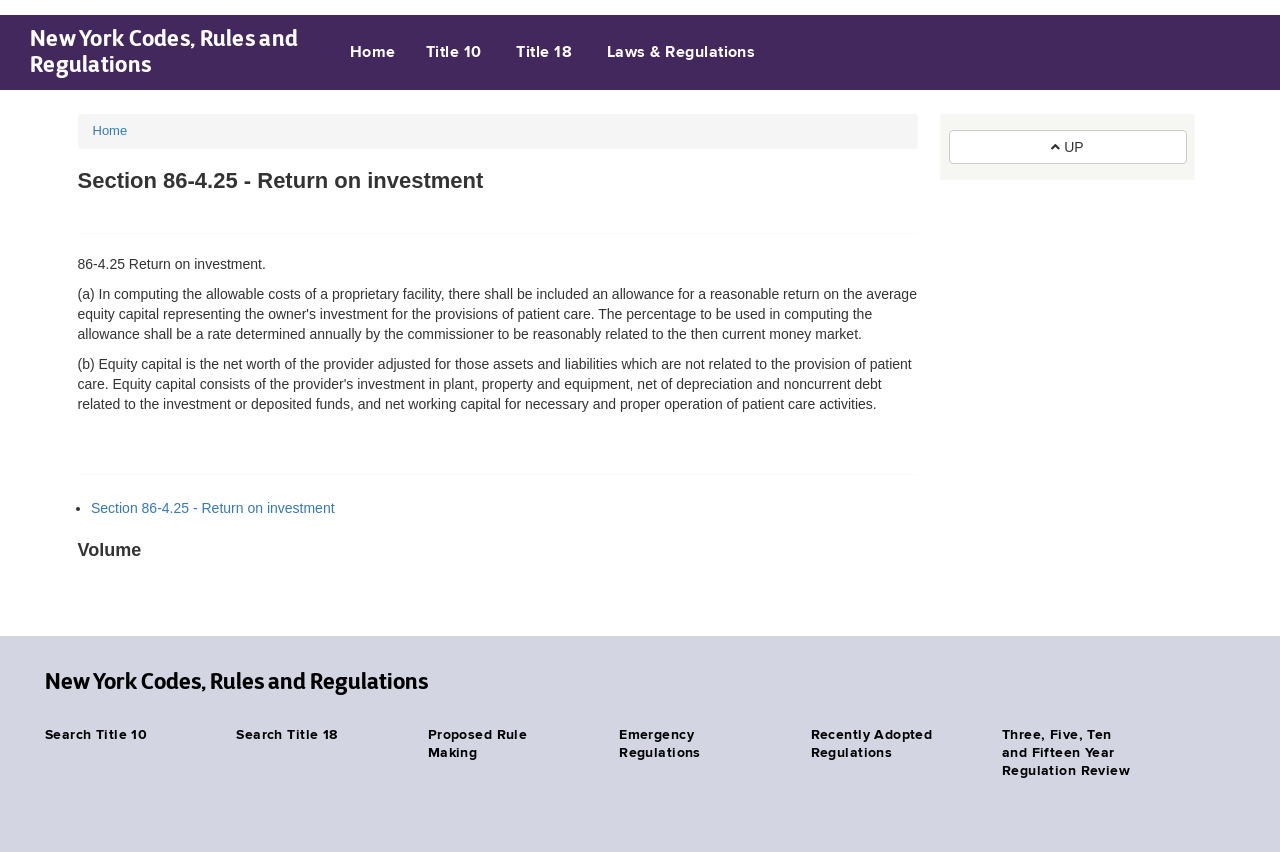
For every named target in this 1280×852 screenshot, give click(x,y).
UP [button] (1067, 147)
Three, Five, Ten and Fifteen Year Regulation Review (1066, 753)
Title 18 (544, 53)
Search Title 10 (96, 735)
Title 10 (454, 53)
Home (373, 53)
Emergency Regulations (660, 744)
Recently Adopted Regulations (872, 744)
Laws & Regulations (681, 53)
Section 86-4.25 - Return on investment (213, 508)
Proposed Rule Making (477, 744)
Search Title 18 (286, 735)
